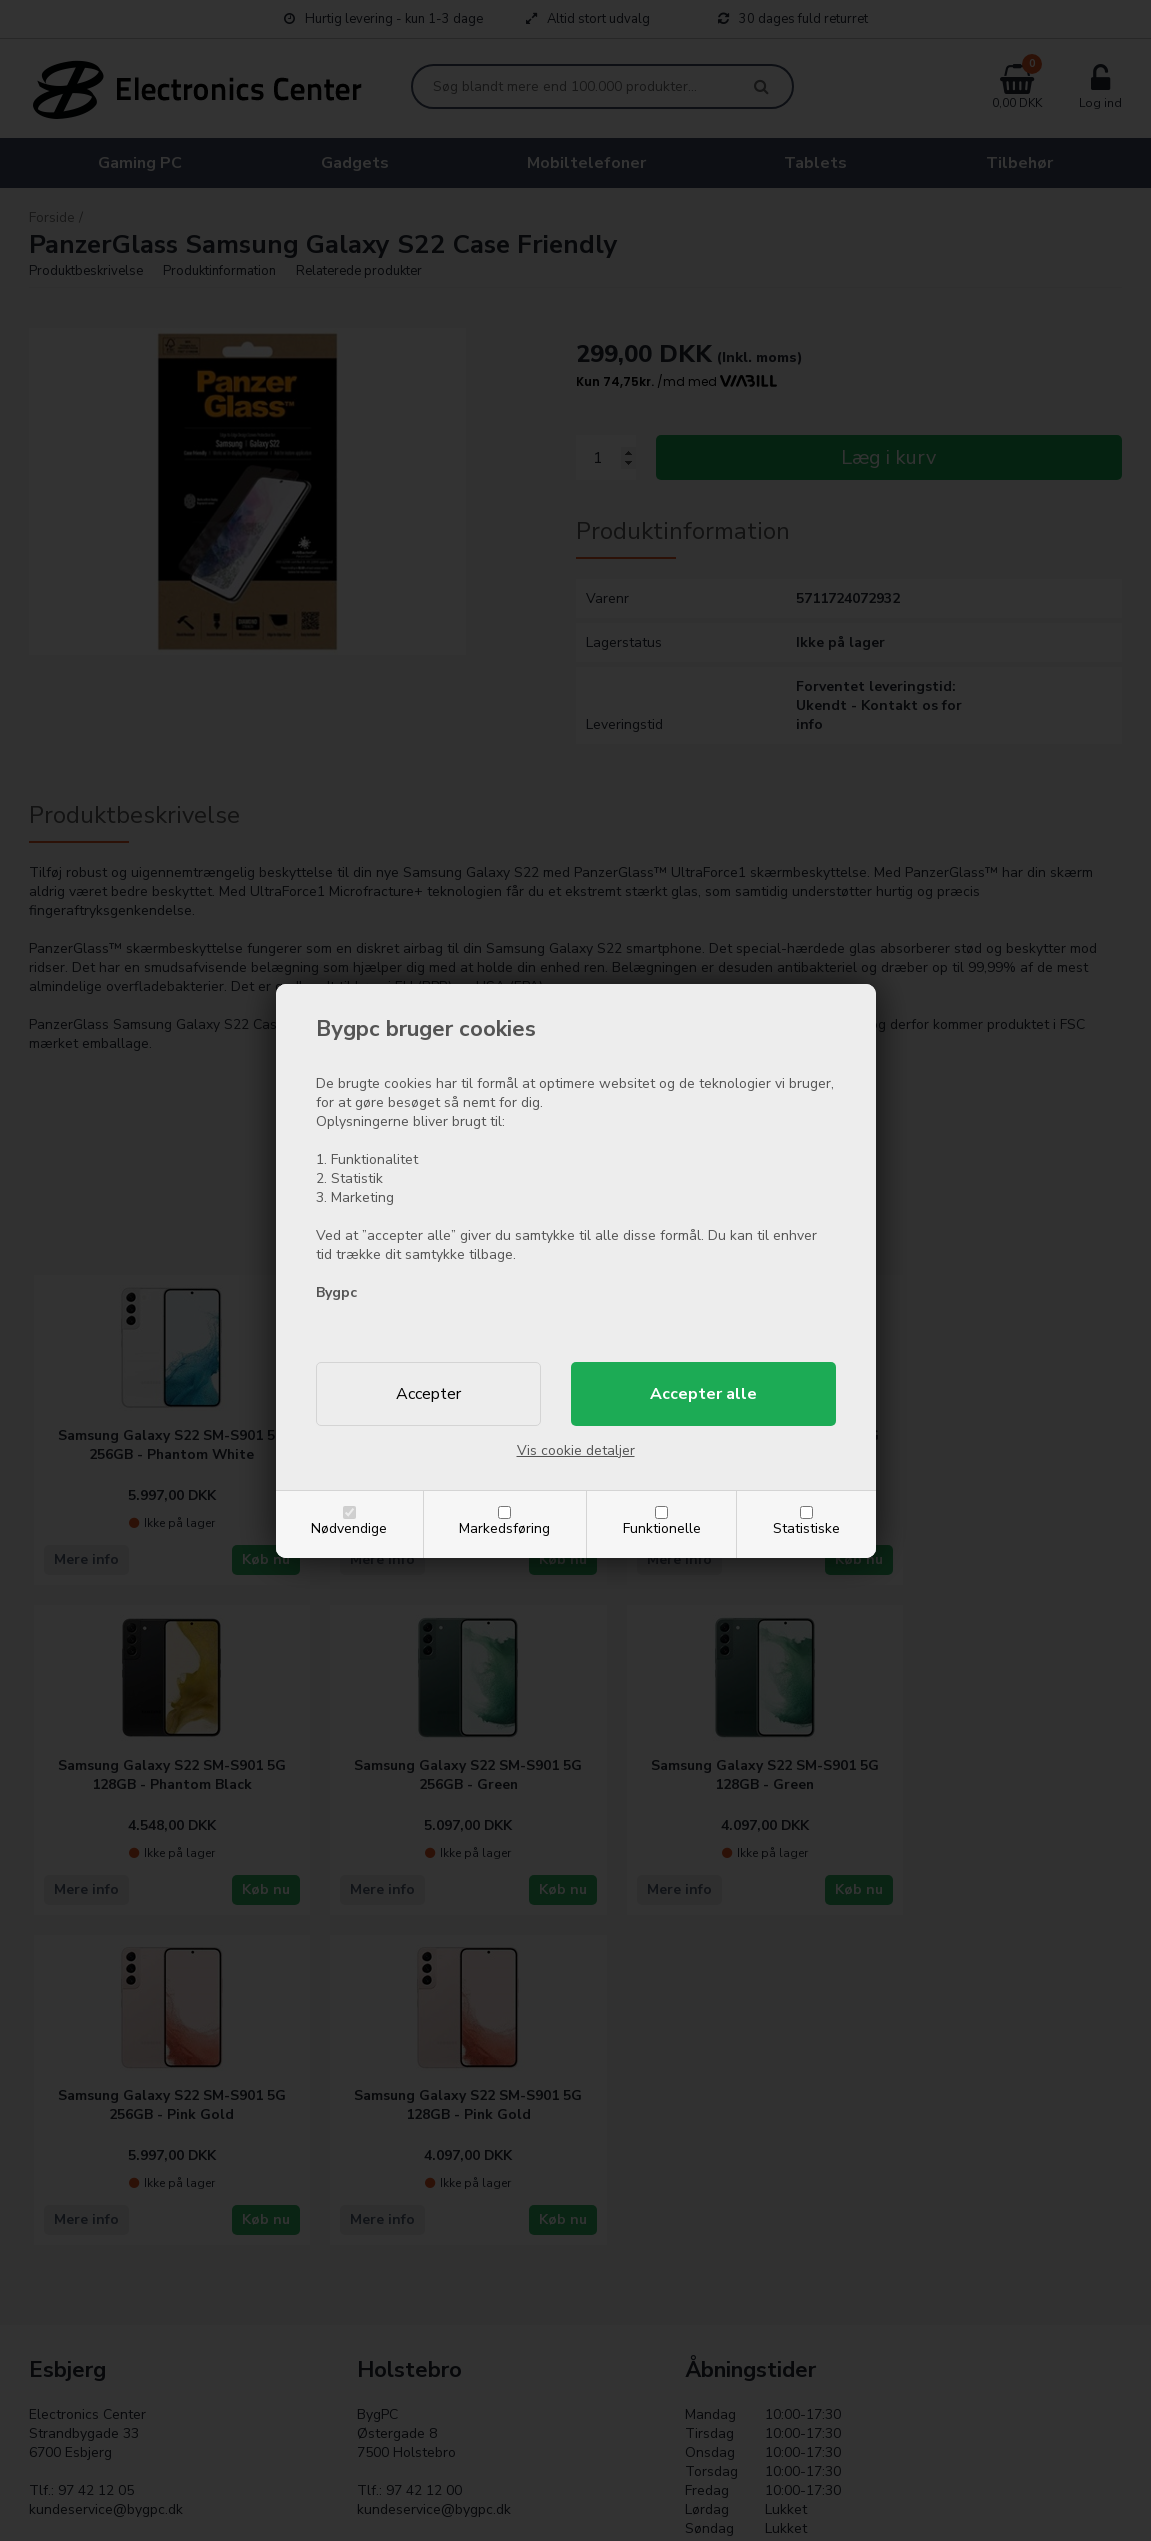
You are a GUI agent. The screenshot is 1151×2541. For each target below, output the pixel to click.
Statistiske (806, 1528)
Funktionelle (662, 1528)
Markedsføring (504, 1528)
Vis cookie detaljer (576, 1450)
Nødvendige (349, 1528)
